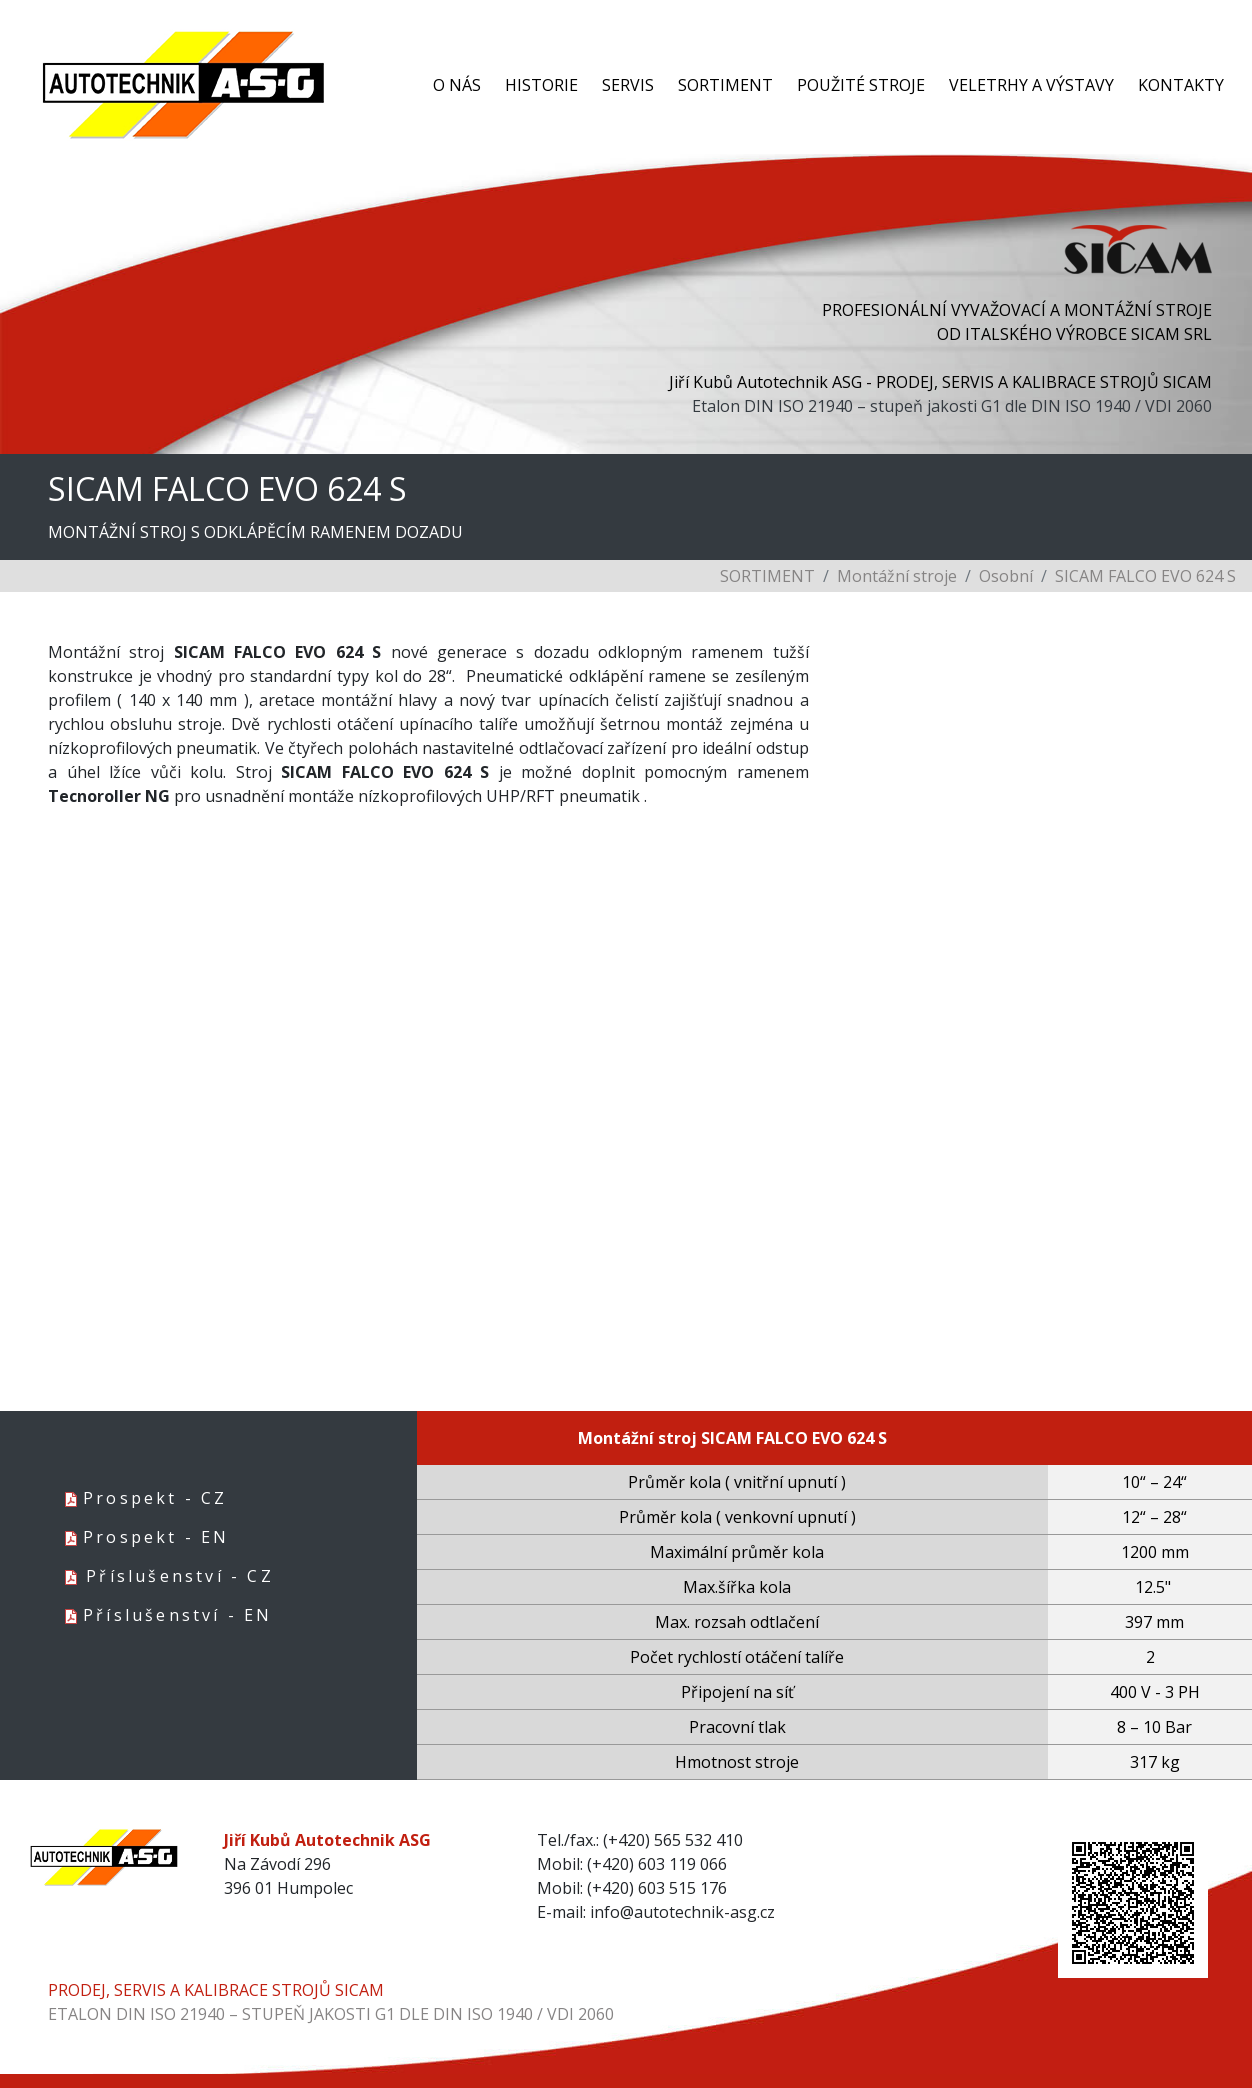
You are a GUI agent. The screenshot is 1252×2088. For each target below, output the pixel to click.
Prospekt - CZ (155, 1498)
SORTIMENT (725, 85)
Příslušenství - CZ (180, 1576)
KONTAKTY (1181, 85)
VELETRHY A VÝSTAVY (1031, 85)
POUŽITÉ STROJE (861, 85)
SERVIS (628, 85)
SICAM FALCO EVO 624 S (1145, 576)
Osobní (1006, 576)
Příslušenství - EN (178, 1615)
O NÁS (457, 85)
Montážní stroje (897, 576)
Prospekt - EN (156, 1537)
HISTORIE (541, 85)
